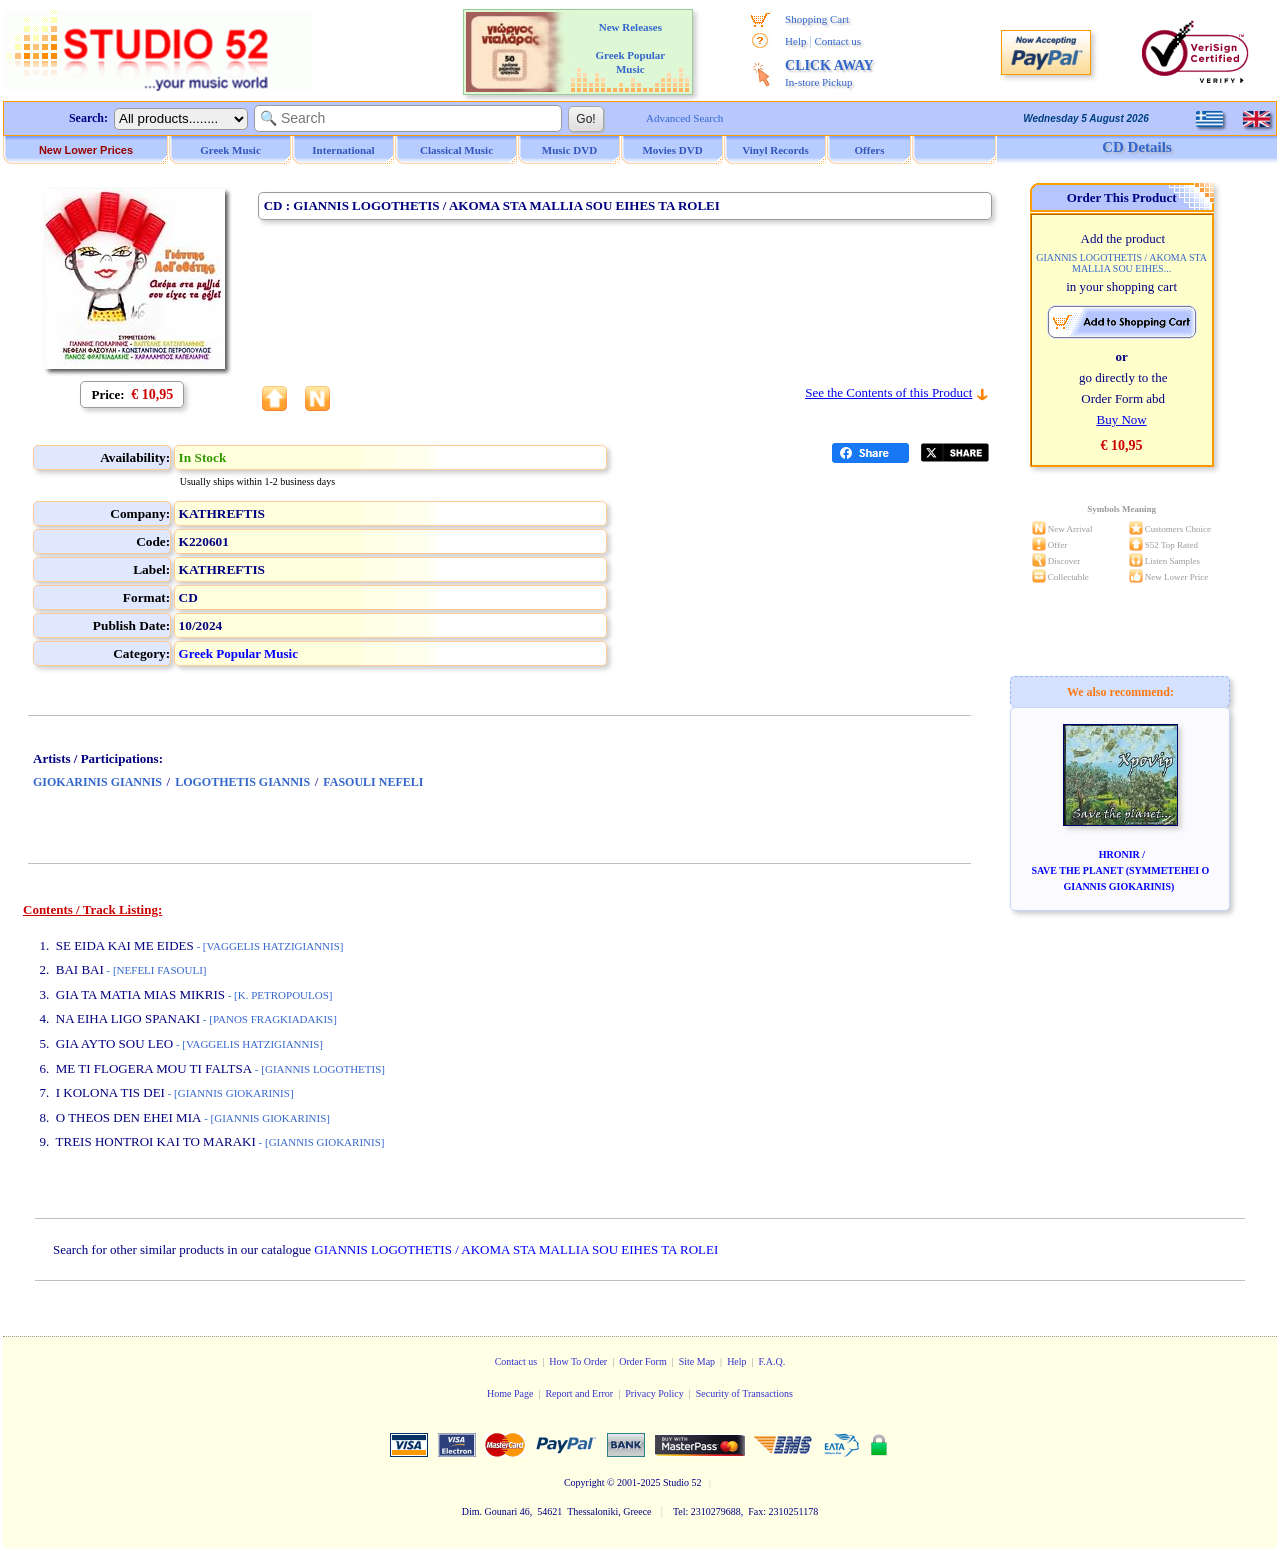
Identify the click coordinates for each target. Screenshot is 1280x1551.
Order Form (643, 1361)
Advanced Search (684, 118)
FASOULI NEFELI (373, 782)
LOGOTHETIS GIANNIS (242, 782)
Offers (870, 150)
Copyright (584, 1482)
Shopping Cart (817, 19)
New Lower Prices (86, 150)
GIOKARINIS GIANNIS (97, 782)
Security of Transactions (744, 1393)
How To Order (578, 1361)
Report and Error (579, 1393)
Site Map (697, 1361)
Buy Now (1121, 419)
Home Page (510, 1393)
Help (795, 41)
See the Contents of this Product (888, 392)
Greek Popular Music (238, 653)
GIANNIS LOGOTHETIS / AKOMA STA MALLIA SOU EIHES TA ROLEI (516, 1249)
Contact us (837, 41)
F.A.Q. (772, 1361)
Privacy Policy (654, 1393)
